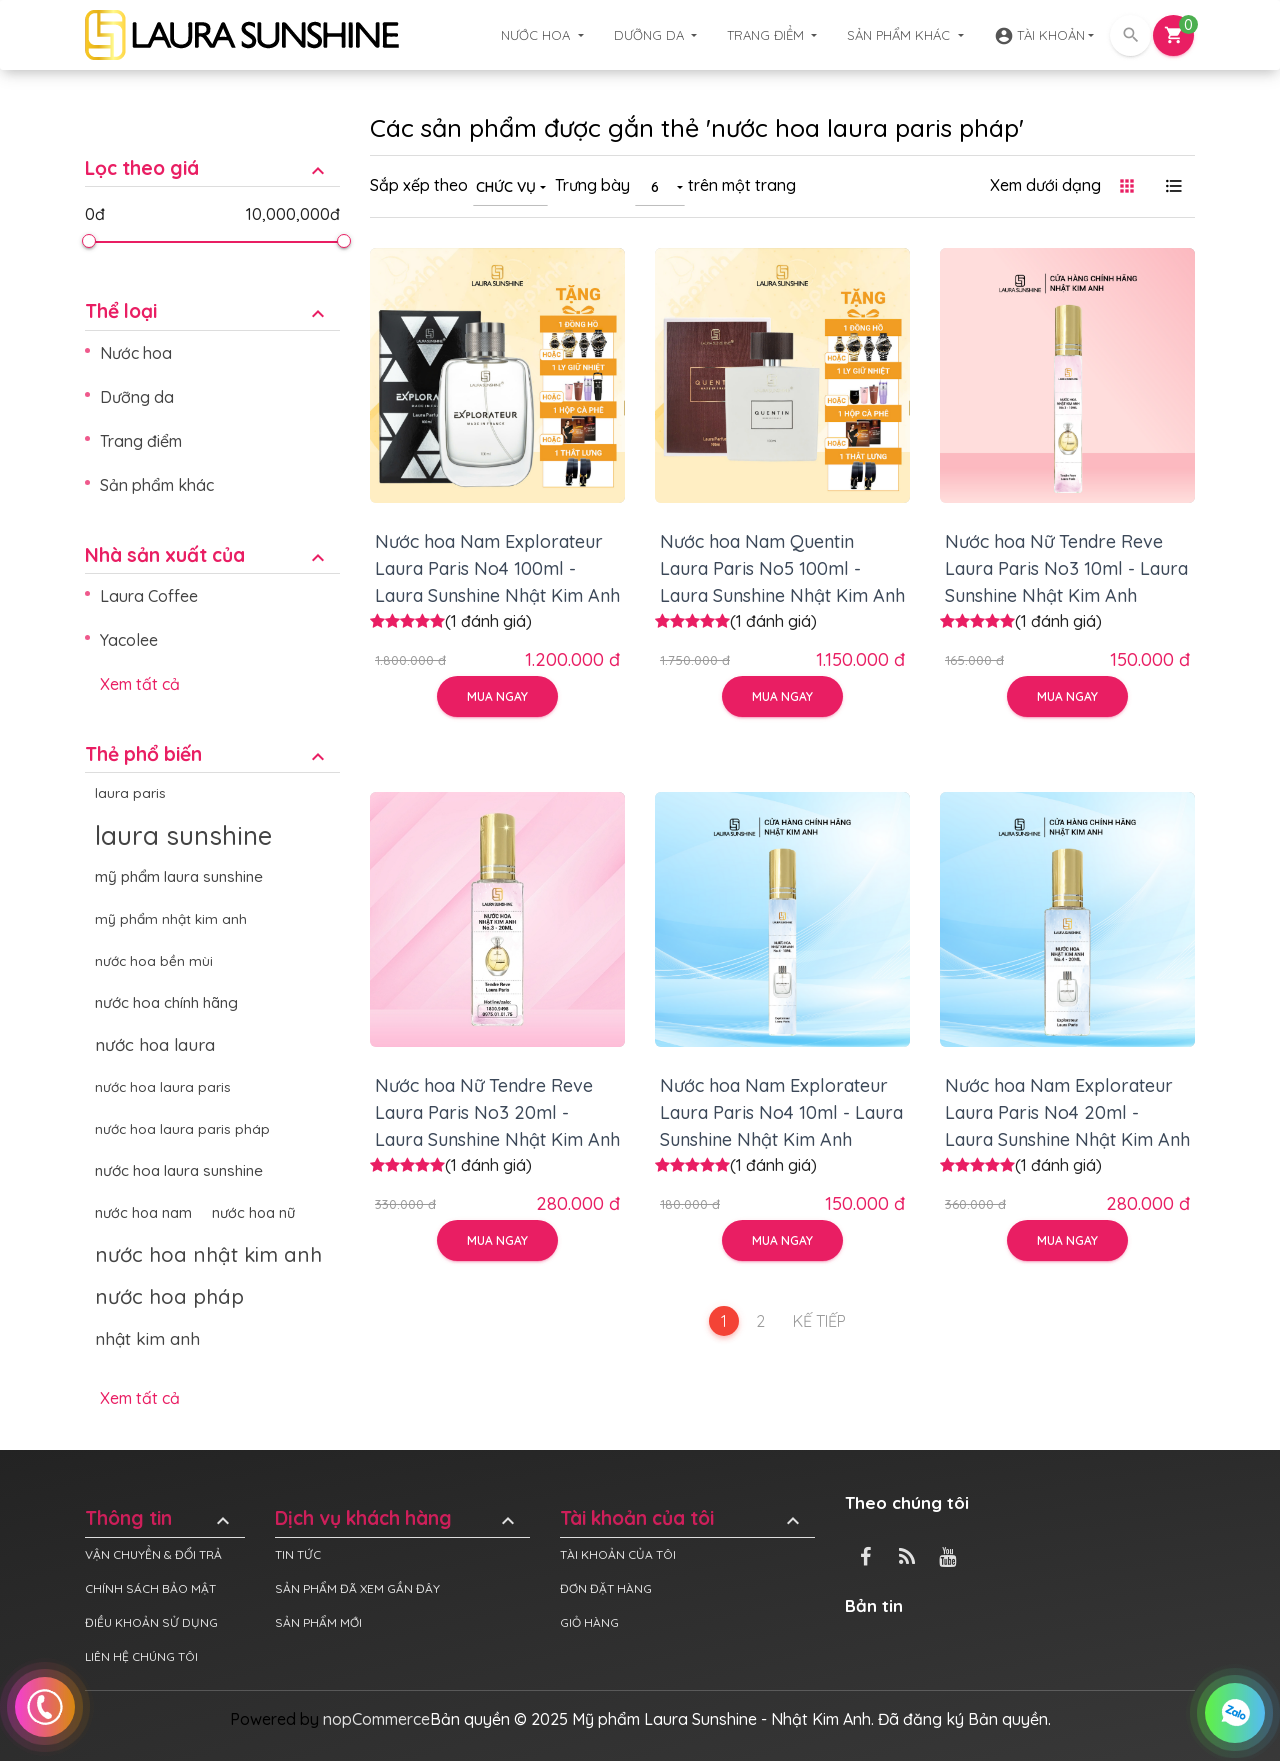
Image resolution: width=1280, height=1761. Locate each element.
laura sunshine (183, 835)
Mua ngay (497, 696)
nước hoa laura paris (163, 1086)
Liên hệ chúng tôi (141, 1656)
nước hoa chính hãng (166, 1002)
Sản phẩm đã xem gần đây (357, 1588)
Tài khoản (1039, 36)
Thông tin (160, 1518)
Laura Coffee (149, 596)
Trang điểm (767, 35)
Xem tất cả (140, 684)
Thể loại (207, 311)
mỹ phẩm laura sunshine (179, 876)
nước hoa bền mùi (154, 960)
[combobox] (510, 186)
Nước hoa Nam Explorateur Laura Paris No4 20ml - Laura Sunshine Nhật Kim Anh (1067, 1112)
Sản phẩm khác (900, 35)
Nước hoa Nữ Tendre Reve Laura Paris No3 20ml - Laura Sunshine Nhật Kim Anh (497, 1112)
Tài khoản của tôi (682, 1518)
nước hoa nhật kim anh (208, 1254)
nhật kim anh (147, 1338)
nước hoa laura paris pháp (182, 1128)
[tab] (212, 153)
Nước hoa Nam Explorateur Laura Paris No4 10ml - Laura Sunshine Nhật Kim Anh (781, 1112)
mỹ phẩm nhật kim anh (171, 918)
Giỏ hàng (589, 1622)
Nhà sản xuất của (207, 555)
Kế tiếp (819, 1321)
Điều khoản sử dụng (151, 1622)
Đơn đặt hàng (606, 1588)
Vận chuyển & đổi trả (153, 1554)
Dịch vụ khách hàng (397, 1518)
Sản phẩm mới (318, 1622)
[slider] (88, 241)
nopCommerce (376, 1719)
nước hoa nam (143, 1213)
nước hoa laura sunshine (179, 1170)
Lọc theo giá (207, 168)
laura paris (130, 792)
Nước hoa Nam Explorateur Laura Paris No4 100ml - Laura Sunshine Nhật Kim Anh (497, 568)
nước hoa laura (155, 1044)
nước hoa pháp (169, 1296)
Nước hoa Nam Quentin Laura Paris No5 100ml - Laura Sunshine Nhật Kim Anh (782, 568)
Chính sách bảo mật (150, 1588)
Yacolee (129, 640)
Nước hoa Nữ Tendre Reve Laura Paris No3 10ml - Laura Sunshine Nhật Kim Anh (1066, 568)
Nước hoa (537, 35)
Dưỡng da (651, 35)
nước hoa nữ (253, 1213)
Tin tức (298, 1554)
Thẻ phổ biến (207, 754)
